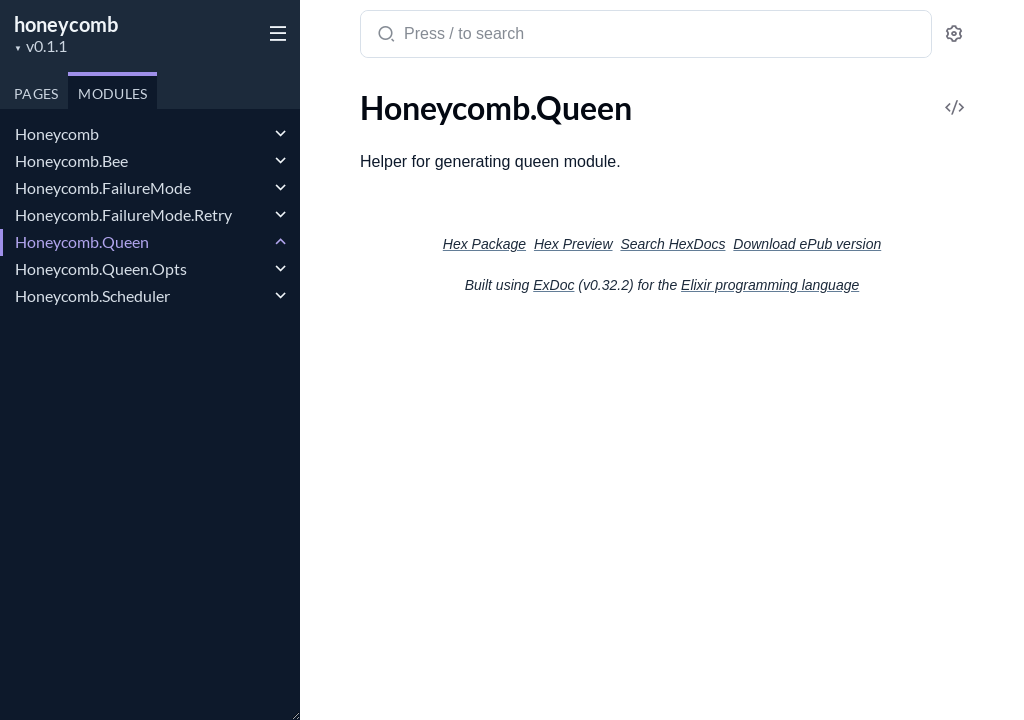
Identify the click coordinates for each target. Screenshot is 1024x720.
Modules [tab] (112, 93)
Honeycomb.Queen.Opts (101, 268)
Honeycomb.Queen (82, 241)
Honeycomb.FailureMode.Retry (123, 214)
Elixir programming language (770, 285)
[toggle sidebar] (274, 32)
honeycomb (66, 24)
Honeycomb (57, 133)
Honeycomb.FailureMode (103, 187)
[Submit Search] (384, 36)
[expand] (280, 134)
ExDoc (553, 285)
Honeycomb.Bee (71, 160)
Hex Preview (573, 244)
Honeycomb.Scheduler (92, 295)
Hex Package (484, 244)
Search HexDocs (672, 244)
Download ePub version (807, 244)
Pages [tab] (36, 93)
